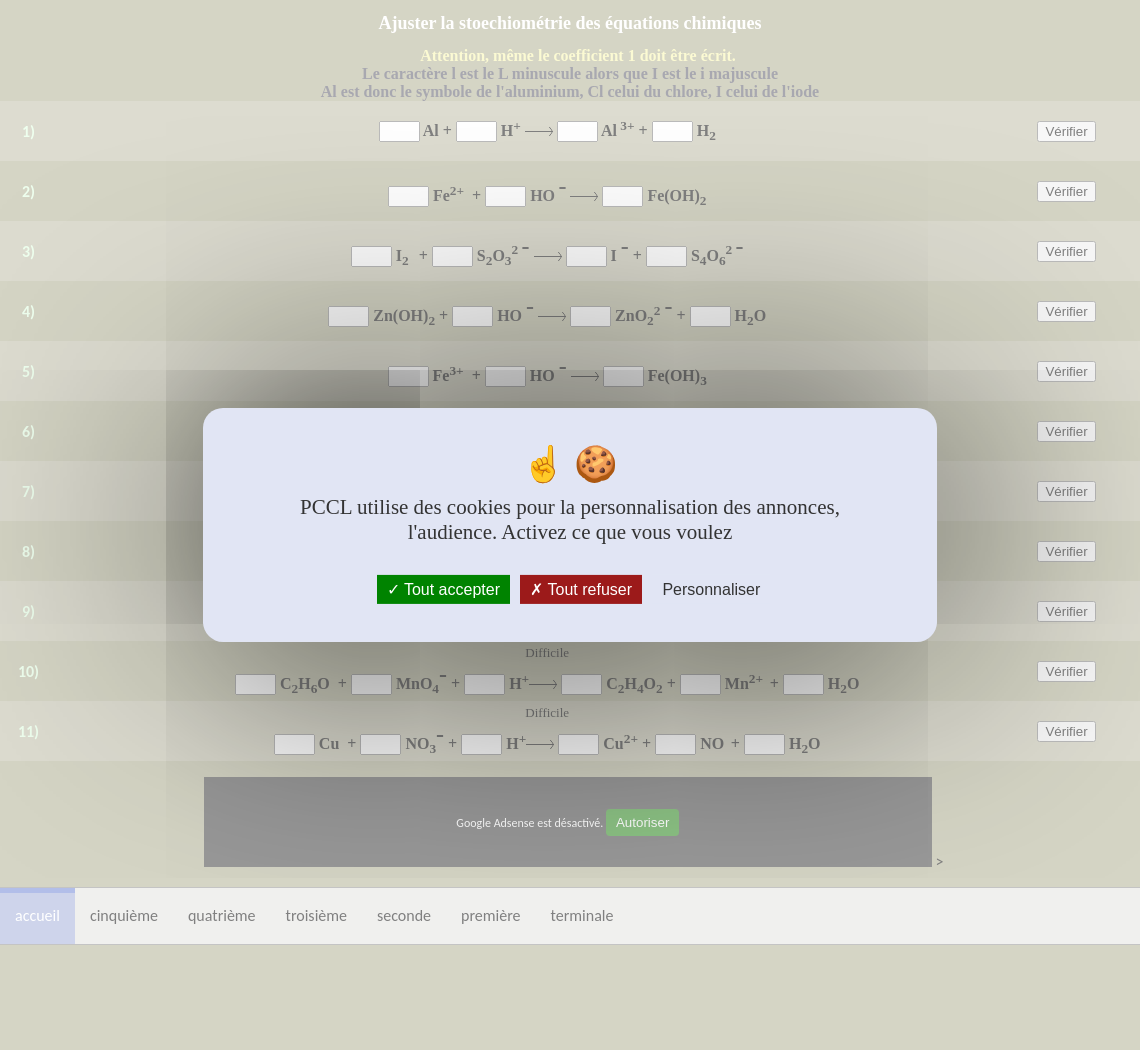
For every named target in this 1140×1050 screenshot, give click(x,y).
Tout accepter (443, 589)
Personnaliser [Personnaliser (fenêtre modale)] (711, 589)
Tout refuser (581, 589)
